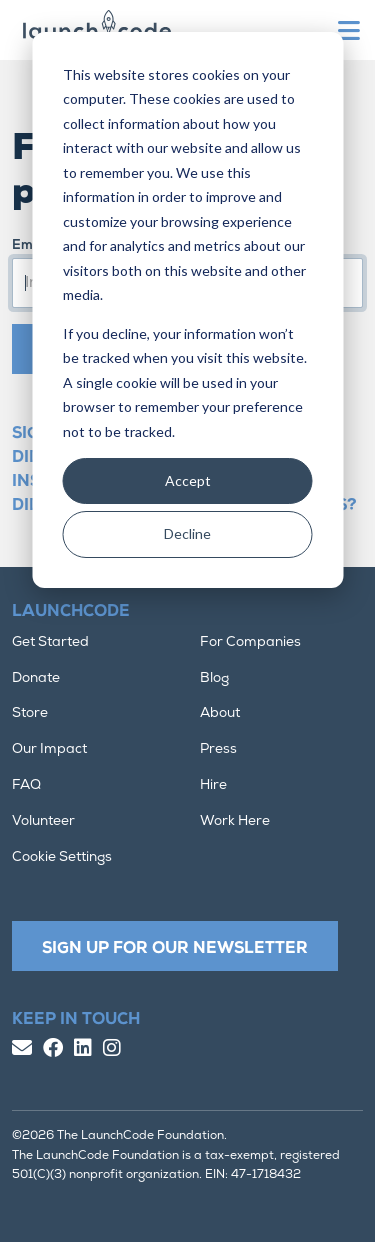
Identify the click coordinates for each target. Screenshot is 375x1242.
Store (30, 713)
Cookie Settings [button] (62, 857)
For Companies (250, 642)
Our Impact (49, 749)
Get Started (50, 642)
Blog (214, 678)
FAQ (26, 785)
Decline (187, 533)
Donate (36, 678)
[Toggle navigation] (350, 30)
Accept (188, 480)
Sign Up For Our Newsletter (175, 949)
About (220, 713)
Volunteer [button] (43, 821)
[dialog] (187, 310)
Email (29, 245)
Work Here (235, 821)
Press (218, 749)
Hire (213, 785)
